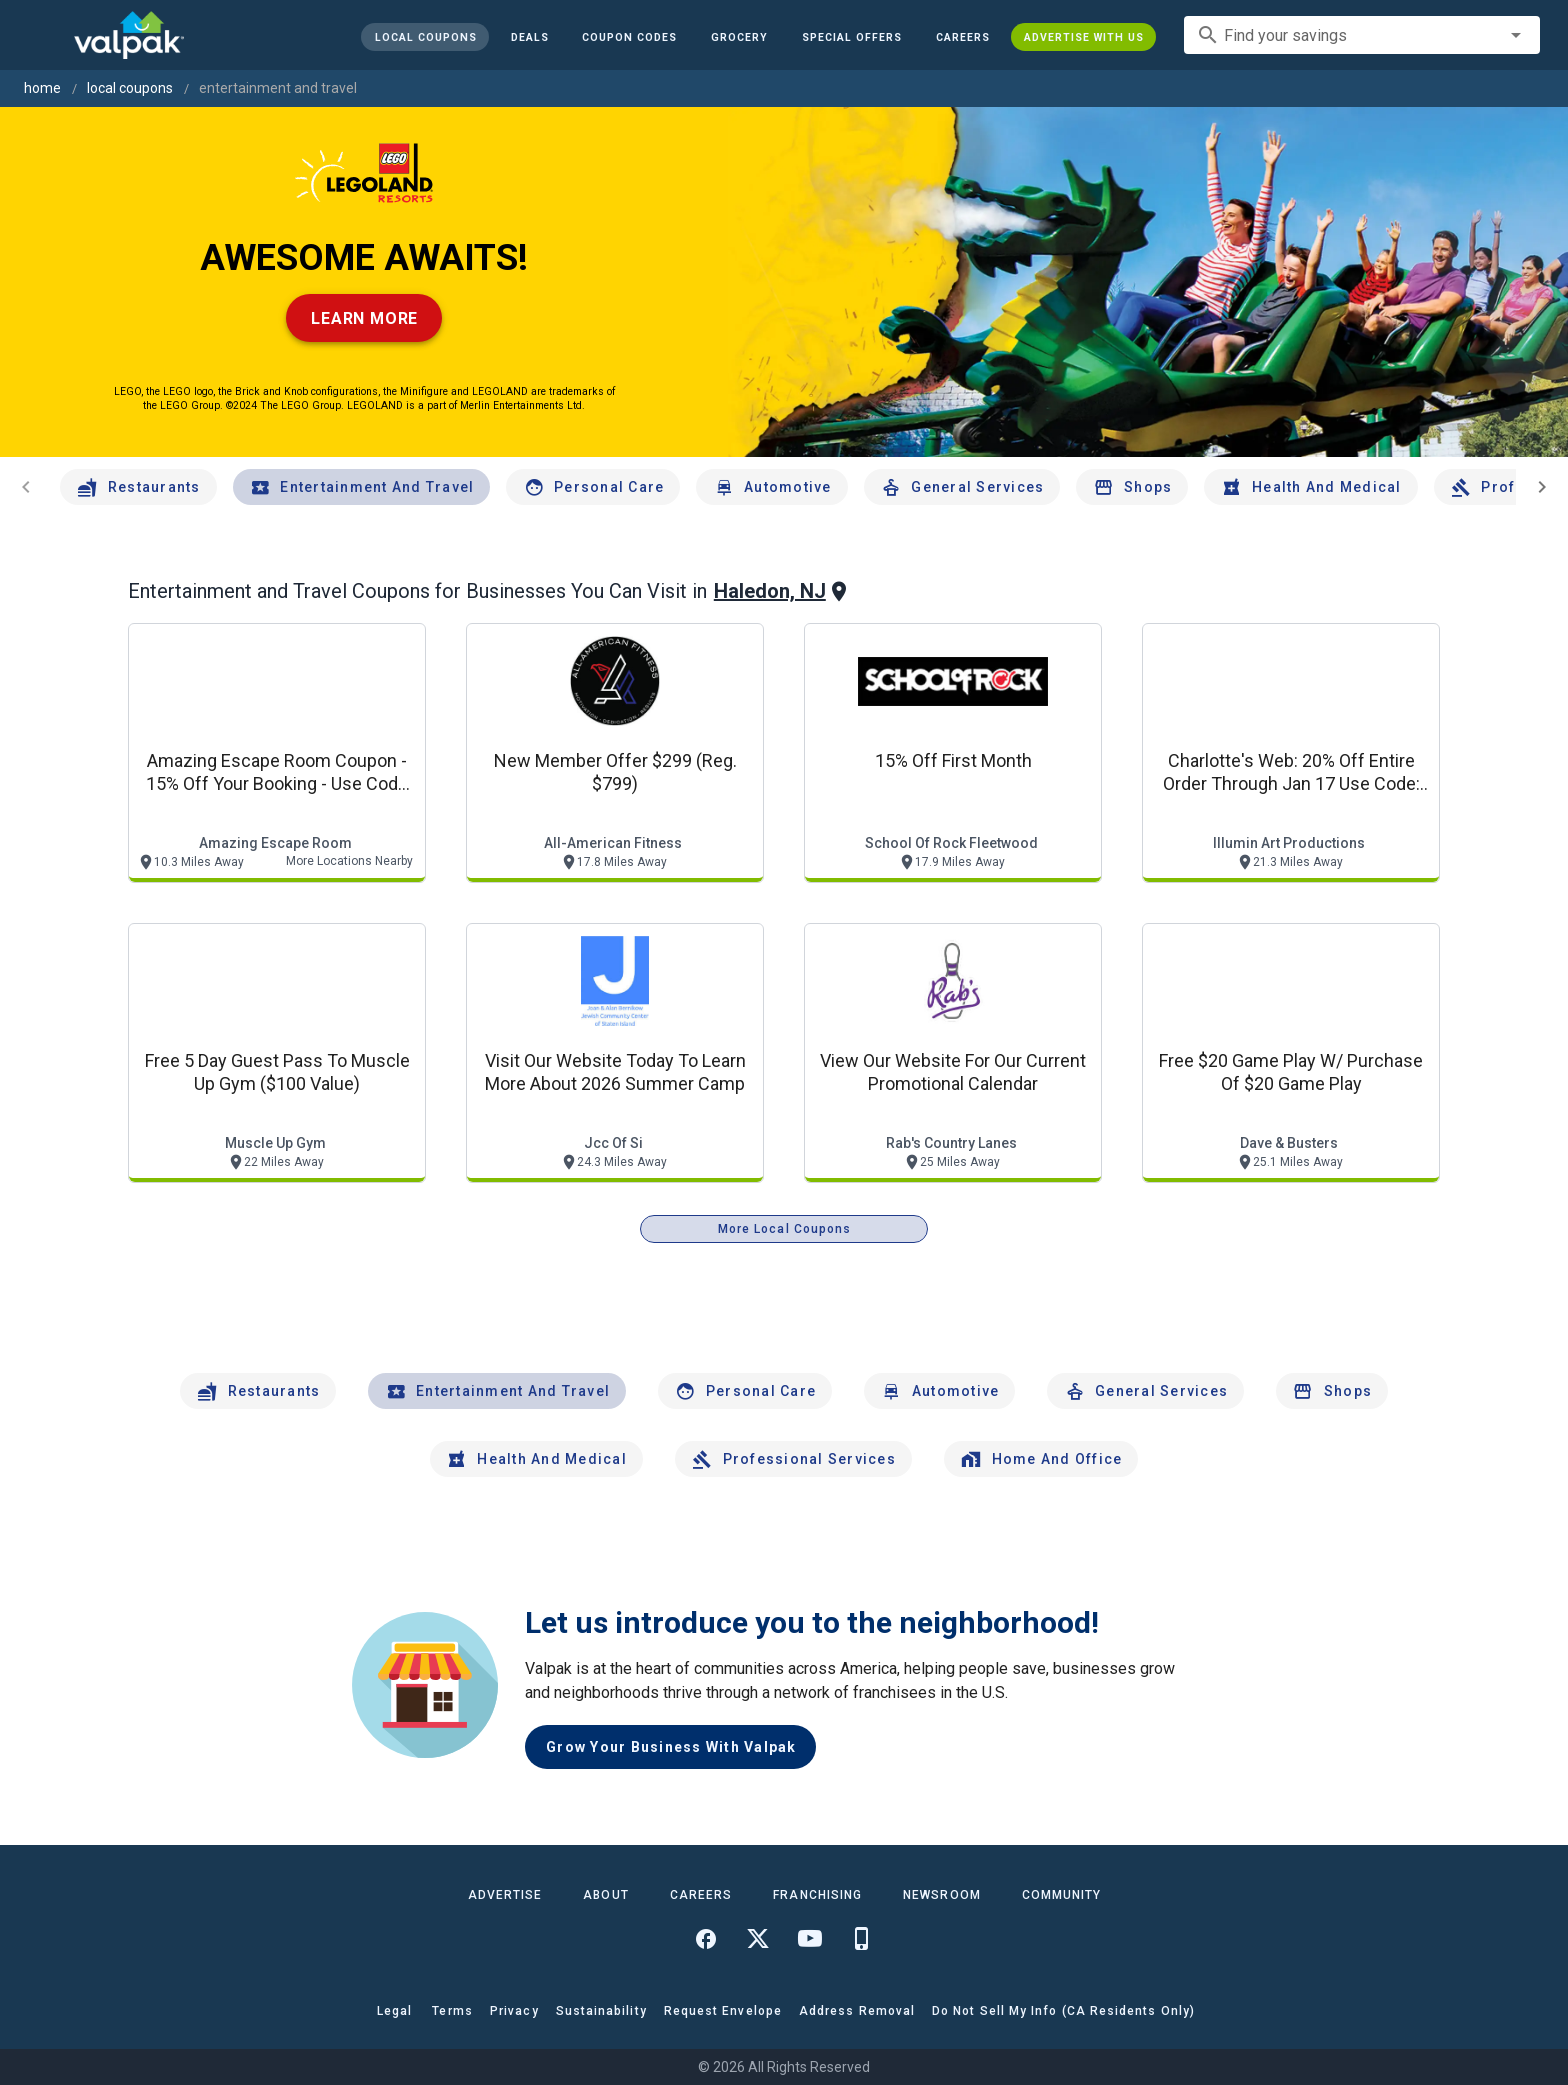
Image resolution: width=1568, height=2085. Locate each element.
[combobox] (1362, 35)
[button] (852, 37)
